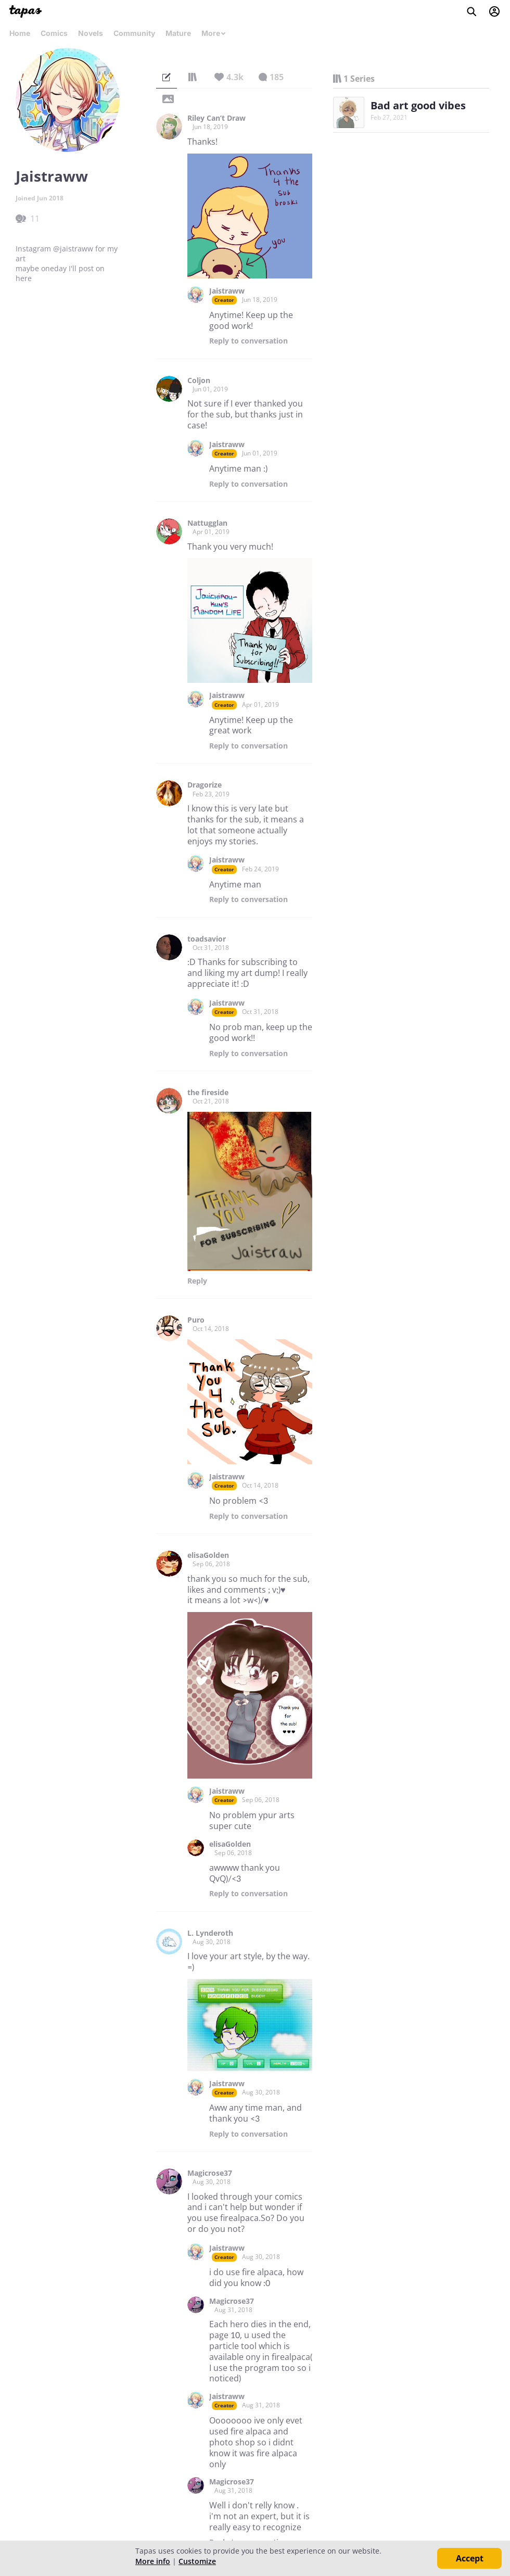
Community (134, 33)
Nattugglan (207, 523)
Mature (178, 33)
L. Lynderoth (210, 1933)
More (213, 33)
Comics (54, 33)
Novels (90, 33)
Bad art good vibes (418, 105)
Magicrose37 (209, 2173)
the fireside (207, 1092)
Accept (469, 2558)
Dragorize (204, 785)
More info (152, 2561)
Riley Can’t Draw (216, 118)
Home (19, 33)
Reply (248, 341)
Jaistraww (227, 291)
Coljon (198, 380)
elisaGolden (208, 1555)
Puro (196, 1320)
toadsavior (206, 939)
